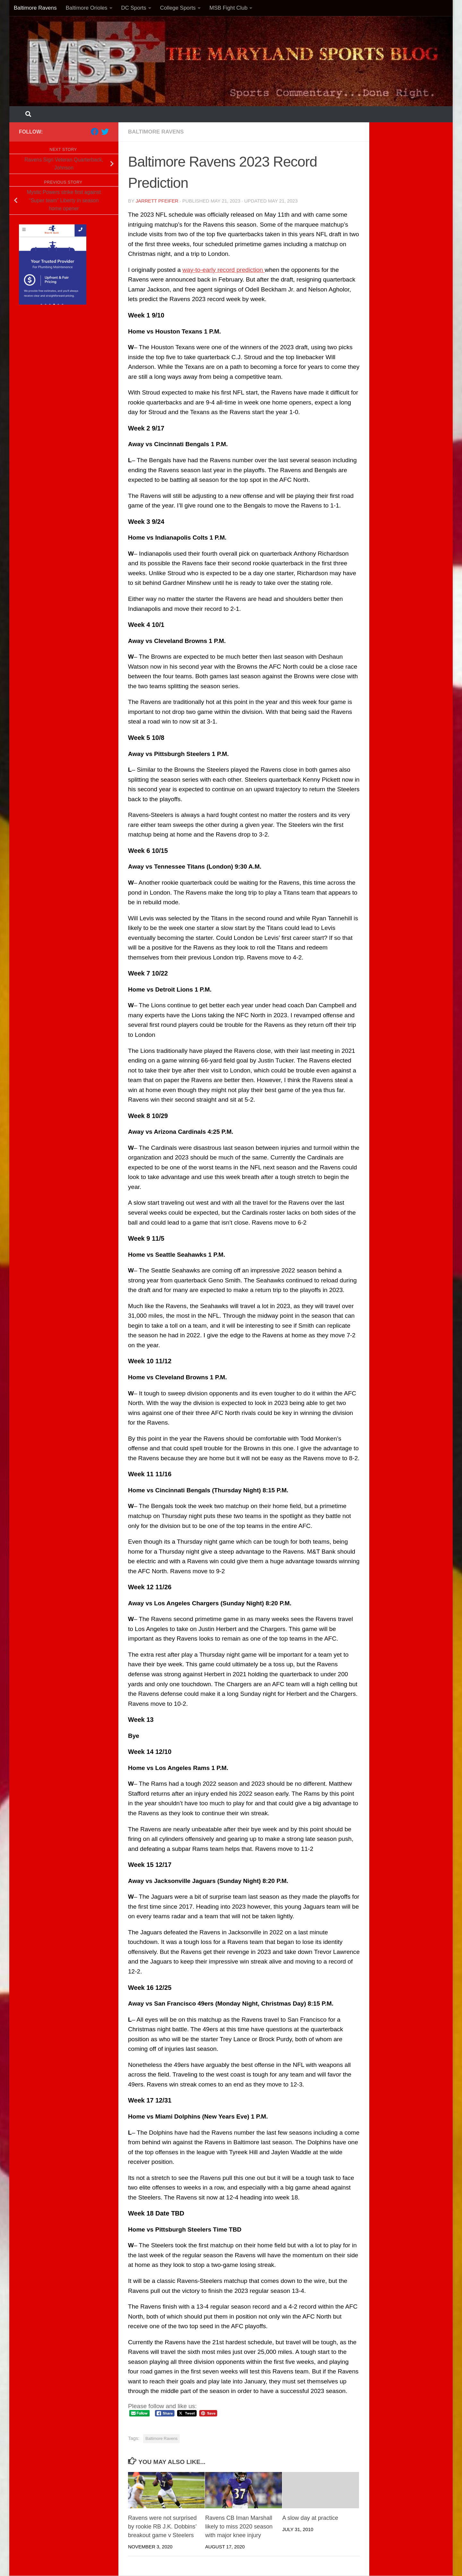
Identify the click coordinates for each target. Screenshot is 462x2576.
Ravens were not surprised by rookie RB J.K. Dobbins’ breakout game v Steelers (162, 2526)
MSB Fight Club (229, 8)
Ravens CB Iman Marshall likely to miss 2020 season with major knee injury (238, 2526)
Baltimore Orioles (86, 8)
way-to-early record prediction (224, 269)
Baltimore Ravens (35, 8)
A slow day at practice (310, 2518)
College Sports (178, 8)
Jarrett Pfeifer (157, 201)
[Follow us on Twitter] (105, 131)
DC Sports (133, 8)
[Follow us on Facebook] (94, 131)
